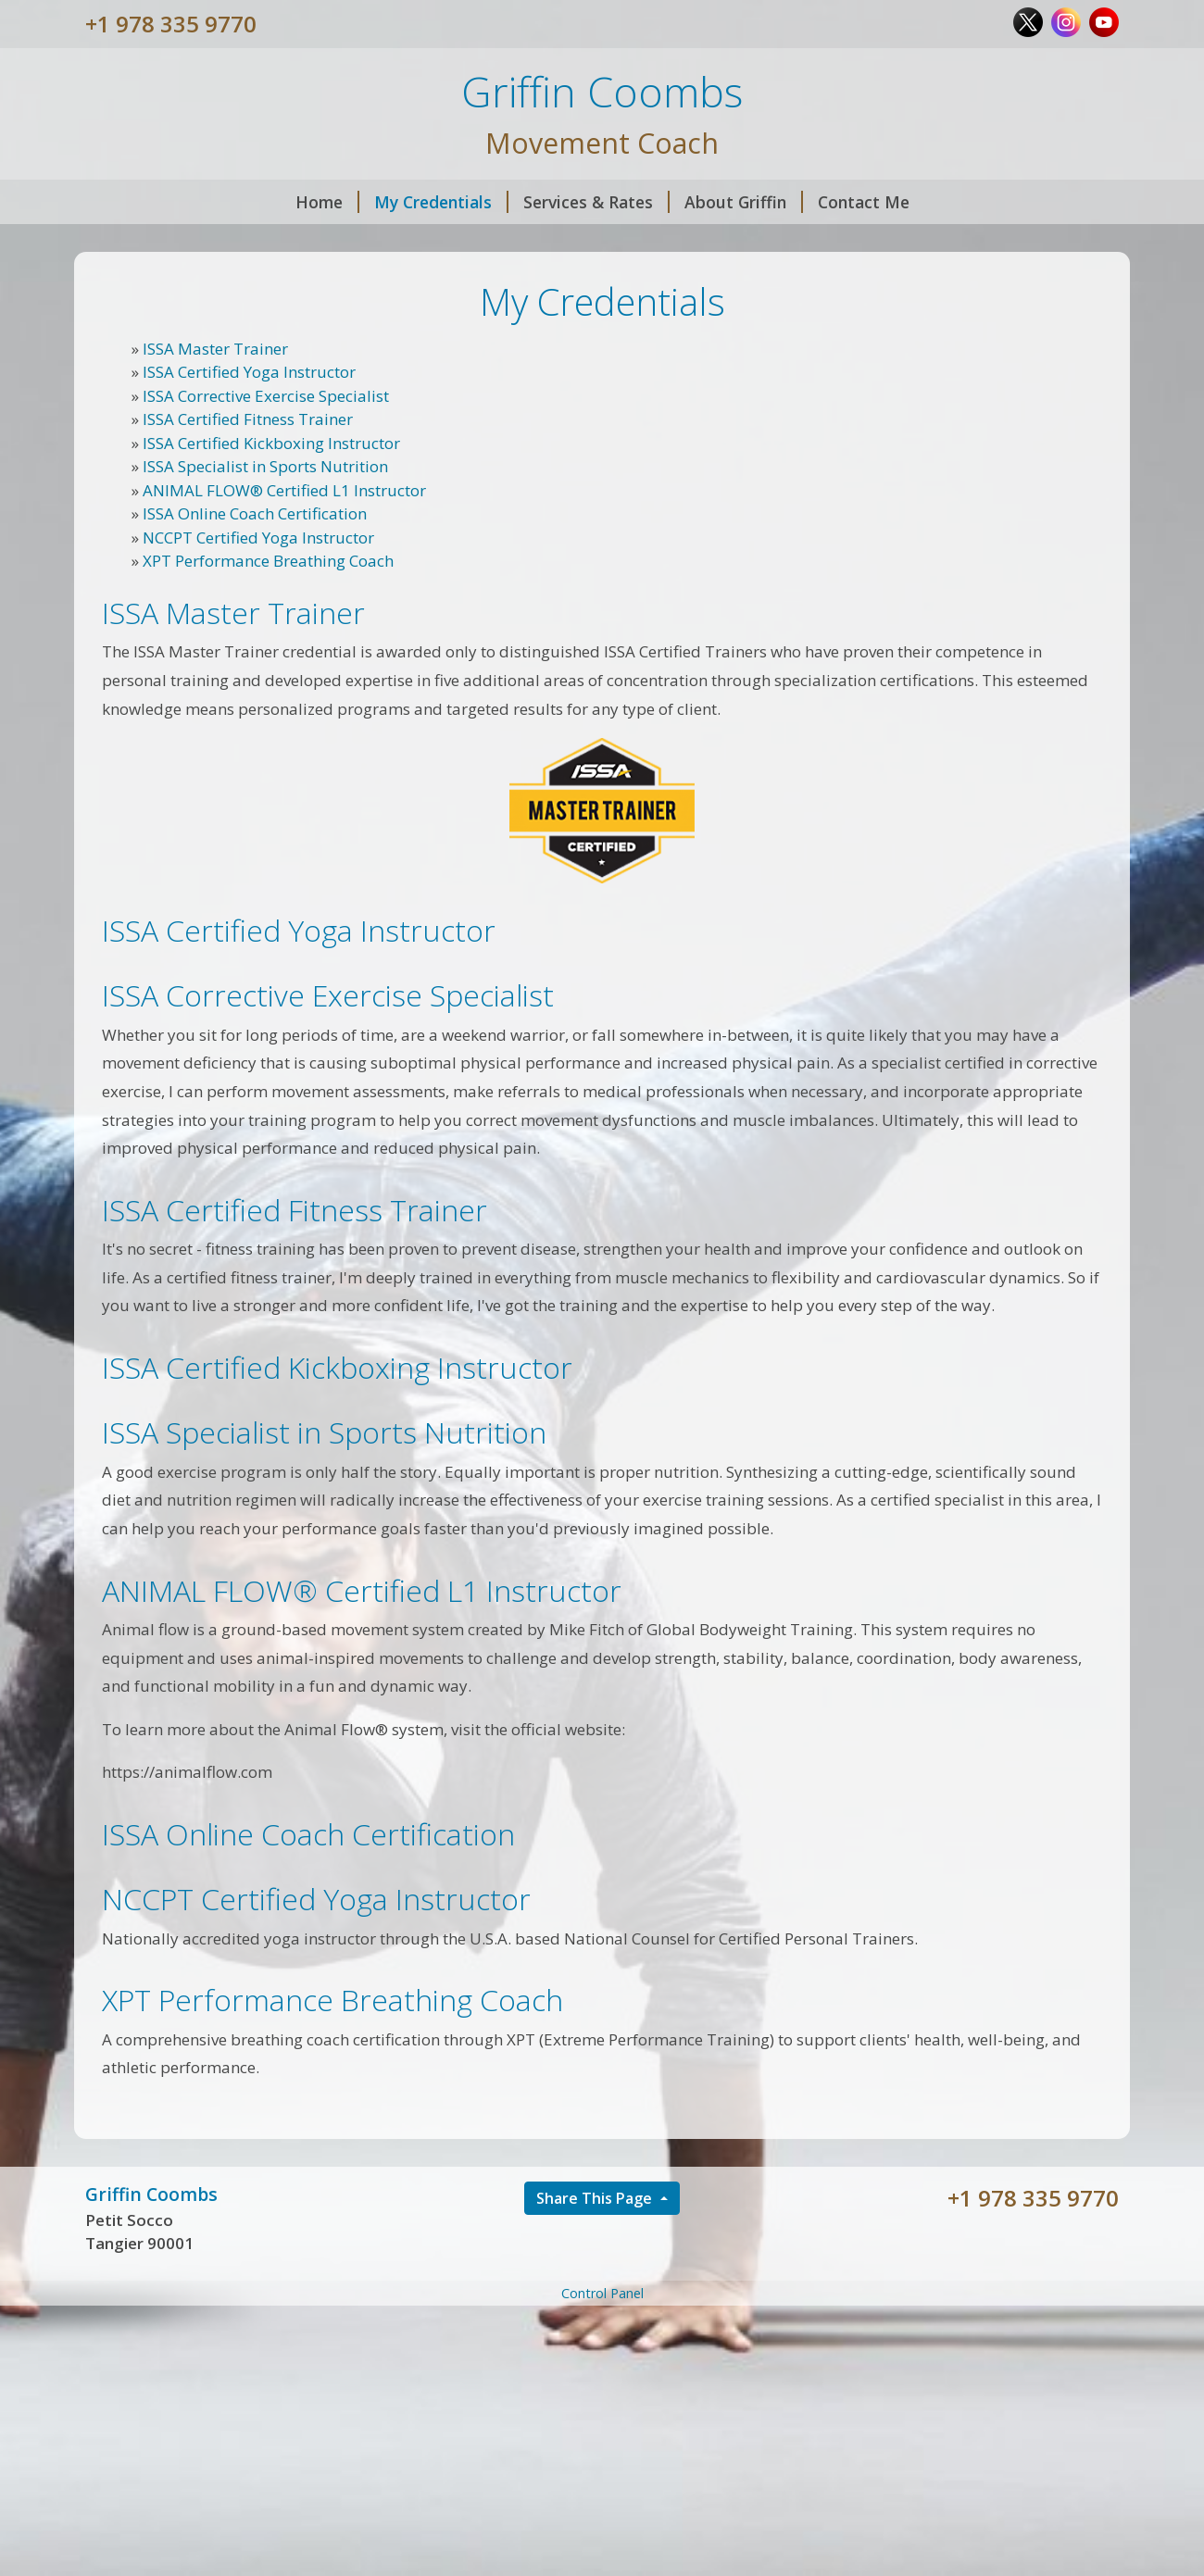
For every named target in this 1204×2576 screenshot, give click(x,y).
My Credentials (441, 202)
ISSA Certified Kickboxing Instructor (271, 443)
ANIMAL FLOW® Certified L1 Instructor (284, 490)
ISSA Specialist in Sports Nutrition (265, 466)
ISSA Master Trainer (215, 348)
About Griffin (743, 202)
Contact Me (863, 202)
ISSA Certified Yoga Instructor (249, 371)
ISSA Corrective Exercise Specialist (266, 395)
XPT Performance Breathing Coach (268, 560)
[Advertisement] (602, 2440)
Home (327, 202)
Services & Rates (596, 202)
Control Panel (602, 2293)
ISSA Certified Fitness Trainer (248, 419)
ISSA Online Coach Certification (255, 513)
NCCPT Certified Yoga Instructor (258, 537)
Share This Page (596, 2198)
